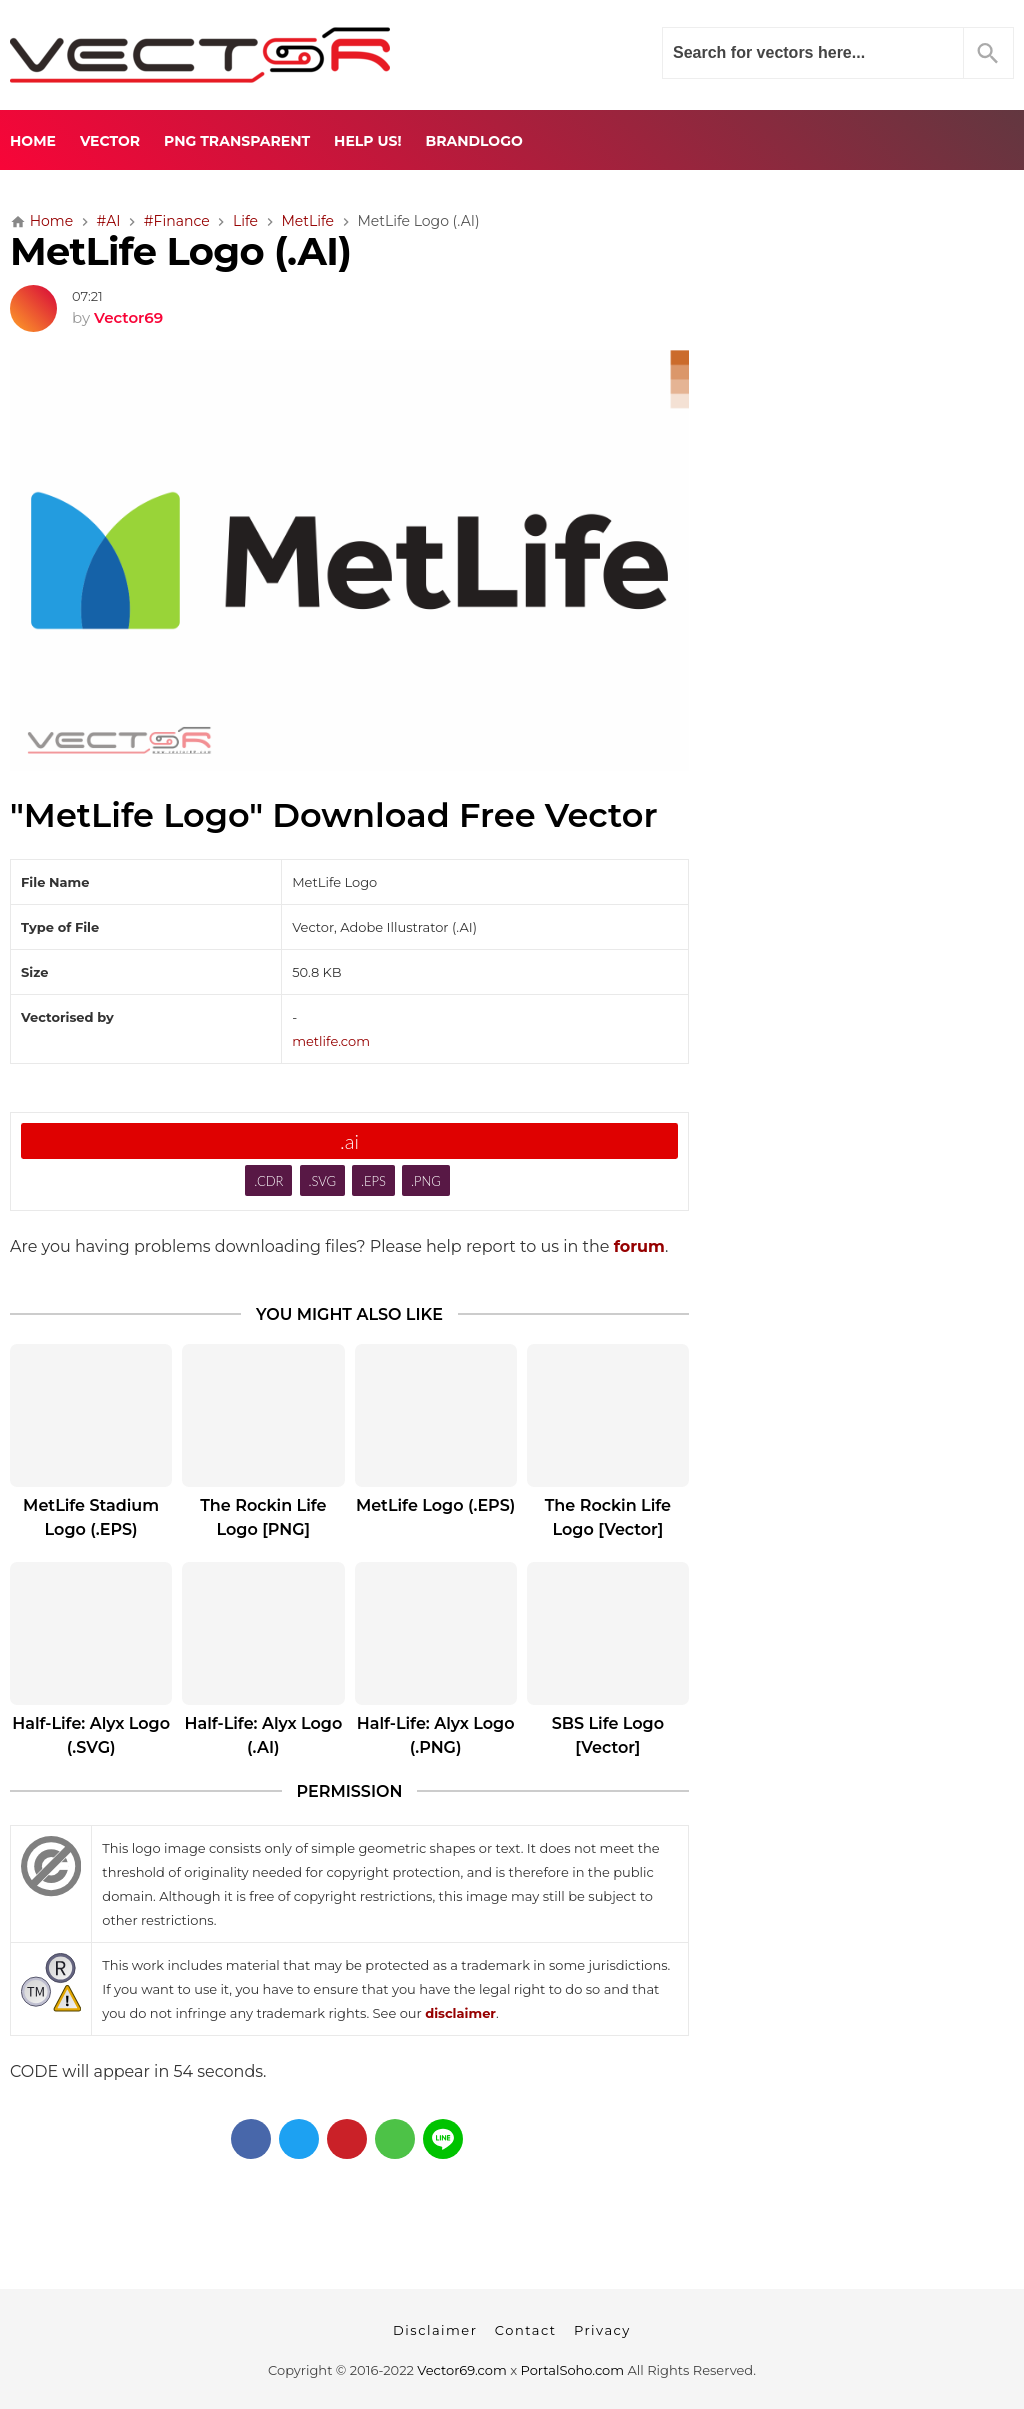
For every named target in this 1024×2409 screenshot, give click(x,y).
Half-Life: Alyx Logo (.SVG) (91, 1735)
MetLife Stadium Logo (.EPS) (91, 1517)
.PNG (426, 1181)
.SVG (322, 1181)
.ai (349, 1141)
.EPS (373, 1181)
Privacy (602, 2330)
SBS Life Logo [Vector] (608, 1735)
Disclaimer (435, 2330)
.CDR (268, 1181)
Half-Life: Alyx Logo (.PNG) (436, 1735)
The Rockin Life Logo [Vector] (608, 1517)
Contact (526, 2330)
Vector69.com (461, 2370)
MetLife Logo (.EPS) (435, 1505)
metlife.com (331, 1041)
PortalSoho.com (573, 2370)
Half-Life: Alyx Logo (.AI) (263, 1735)
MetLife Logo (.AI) (180, 251)
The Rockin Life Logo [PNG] (263, 1517)
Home (33, 141)
